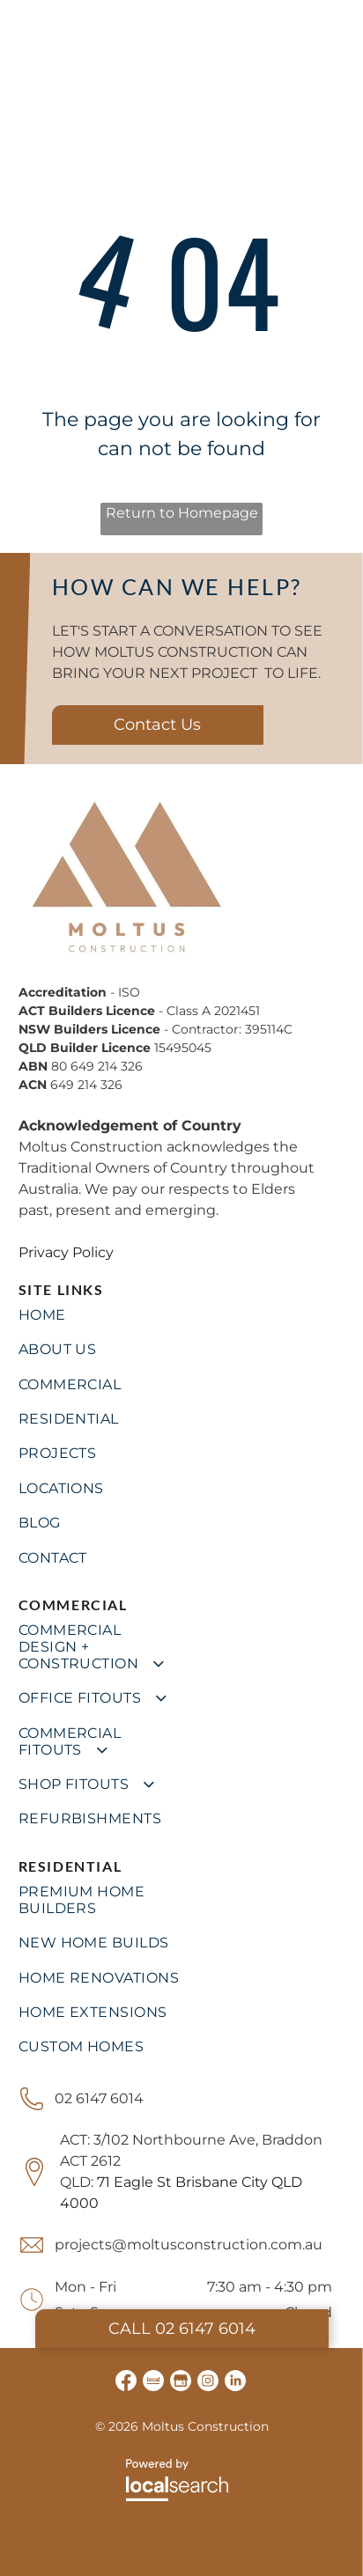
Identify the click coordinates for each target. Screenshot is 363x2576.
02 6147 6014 (99, 2098)
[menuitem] (182, 1315)
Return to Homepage (182, 512)
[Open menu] (334, 44)
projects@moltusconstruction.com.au (188, 2244)
